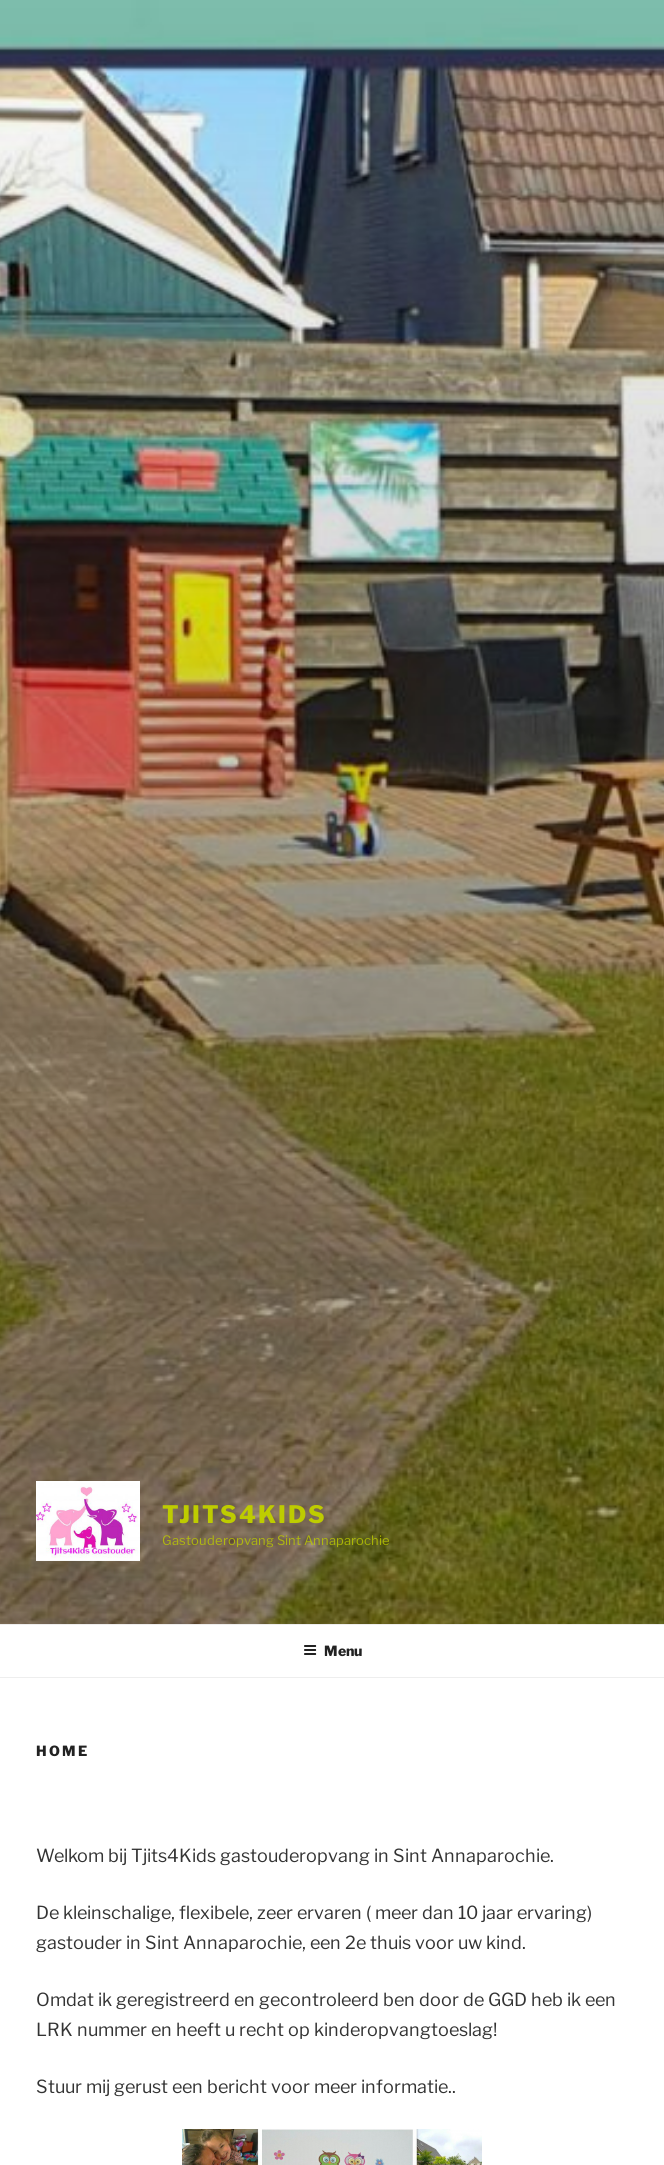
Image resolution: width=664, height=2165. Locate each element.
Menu (332, 1650)
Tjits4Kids (244, 1514)
